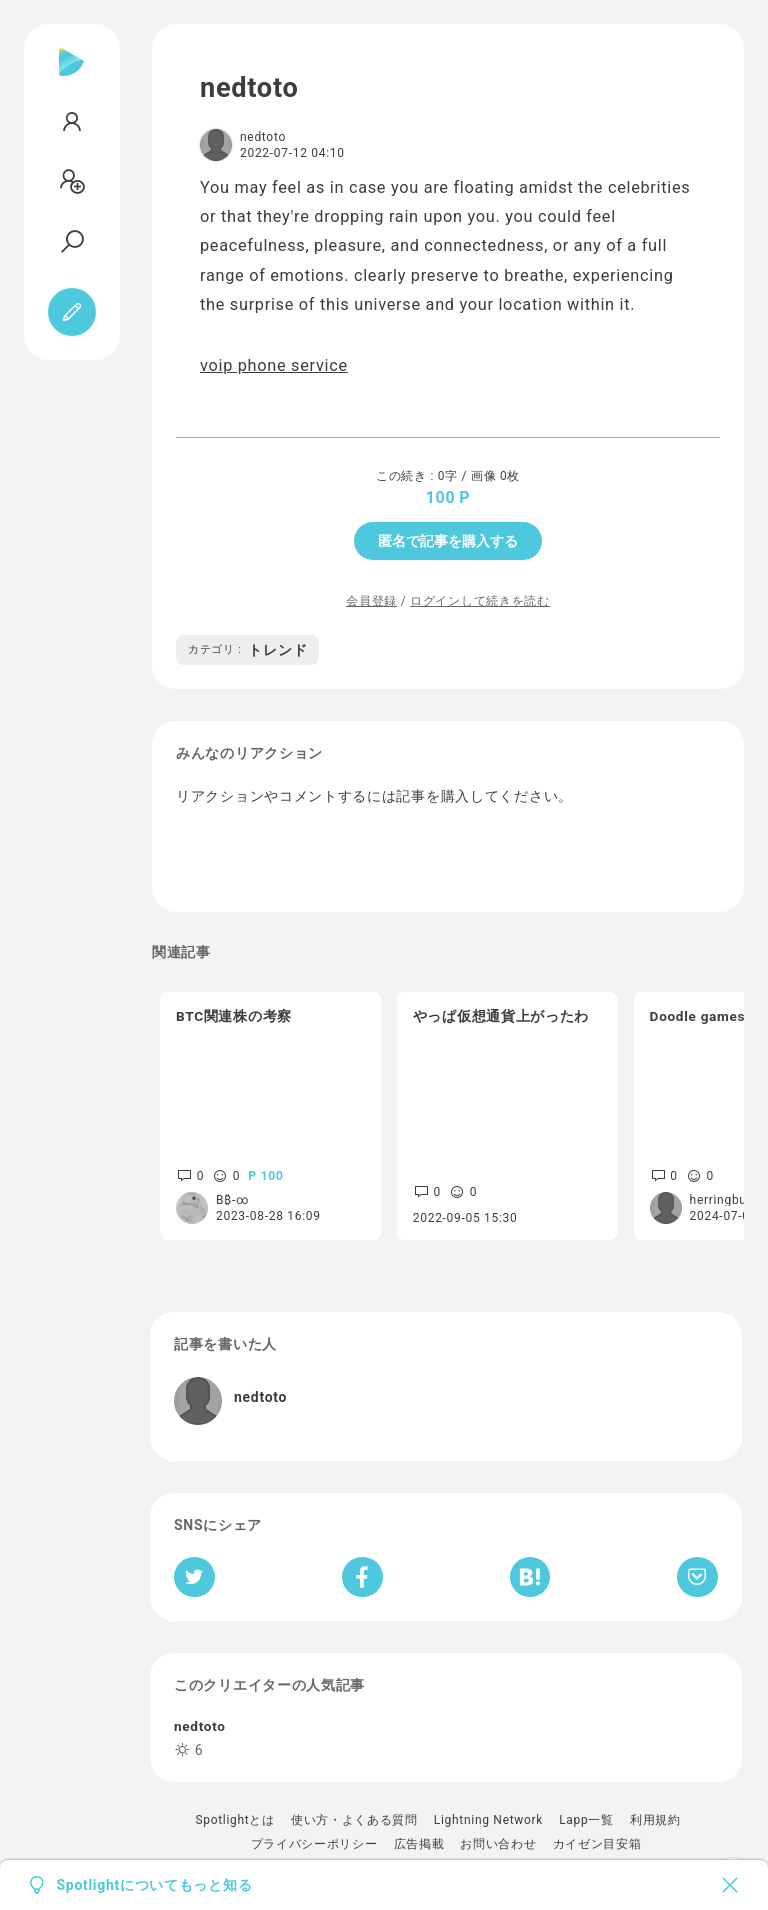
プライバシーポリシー (314, 1844)
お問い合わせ (498, 1844)
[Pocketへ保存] (697, 1577)
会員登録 (371, 601)
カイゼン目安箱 (597, 1844)
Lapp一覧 (586, 1820)
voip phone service (274, 365)
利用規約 (655, 1820)
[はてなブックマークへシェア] (530, 1577)
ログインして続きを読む (480, 601)
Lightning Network (488, 1820)
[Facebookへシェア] (362, 1577)
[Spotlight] (71, 78)
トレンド (247, 650)
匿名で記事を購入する (448, 541)
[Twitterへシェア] (194, 1577)
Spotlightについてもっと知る (155, 1885)
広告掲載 (419, 1844)
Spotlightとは (234, 1820)
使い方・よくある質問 (354, 1820)
